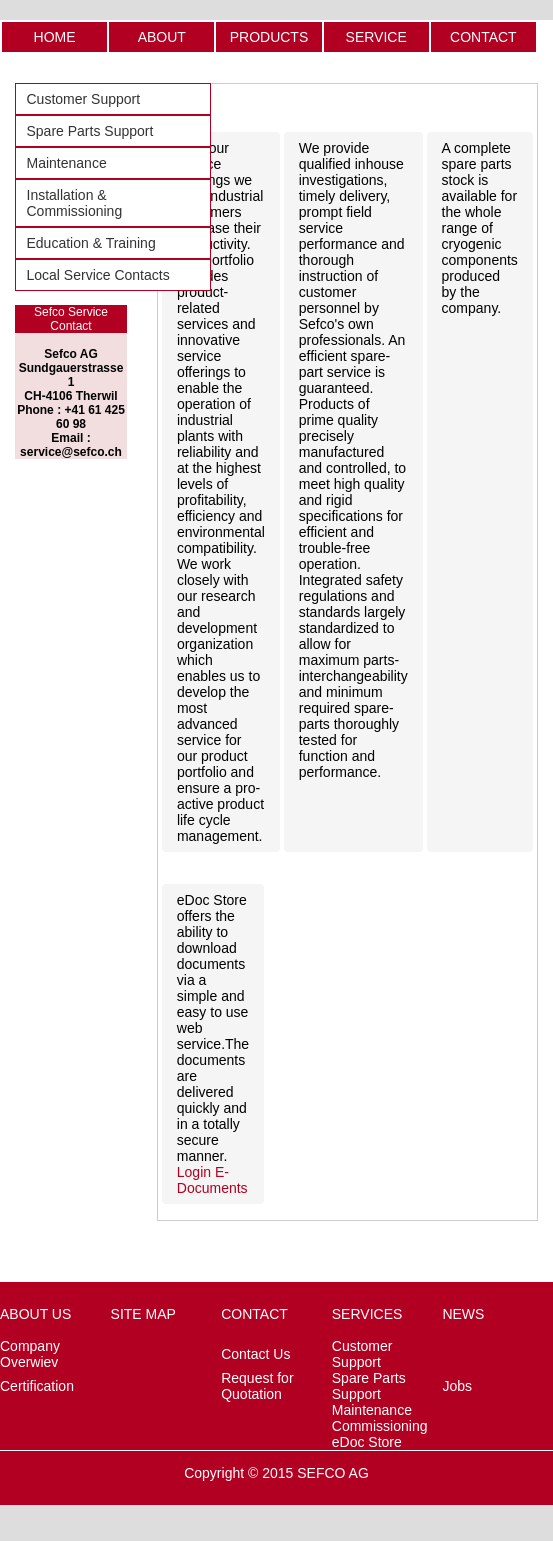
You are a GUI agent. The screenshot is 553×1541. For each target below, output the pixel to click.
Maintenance (67, 163)
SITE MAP (143, 1314)
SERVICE (376, 37)
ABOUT (162, 37)
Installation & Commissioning (75, 203)
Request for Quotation (257, 1386)
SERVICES (367, 1314)
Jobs (457, 1386)
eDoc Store (367, 1442)
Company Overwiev (30, 1354)
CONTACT (483, 37)
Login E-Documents (212, 1180)
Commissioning (380, 1426)
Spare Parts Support (90, 131)
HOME (55, 37)
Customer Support (84, 99)
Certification (37, 1386)
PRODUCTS (269, 37)
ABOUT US (35, 1314)
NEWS (463, 1314)
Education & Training (91, 243)
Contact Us (255, 1354)
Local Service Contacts (98, 275)
